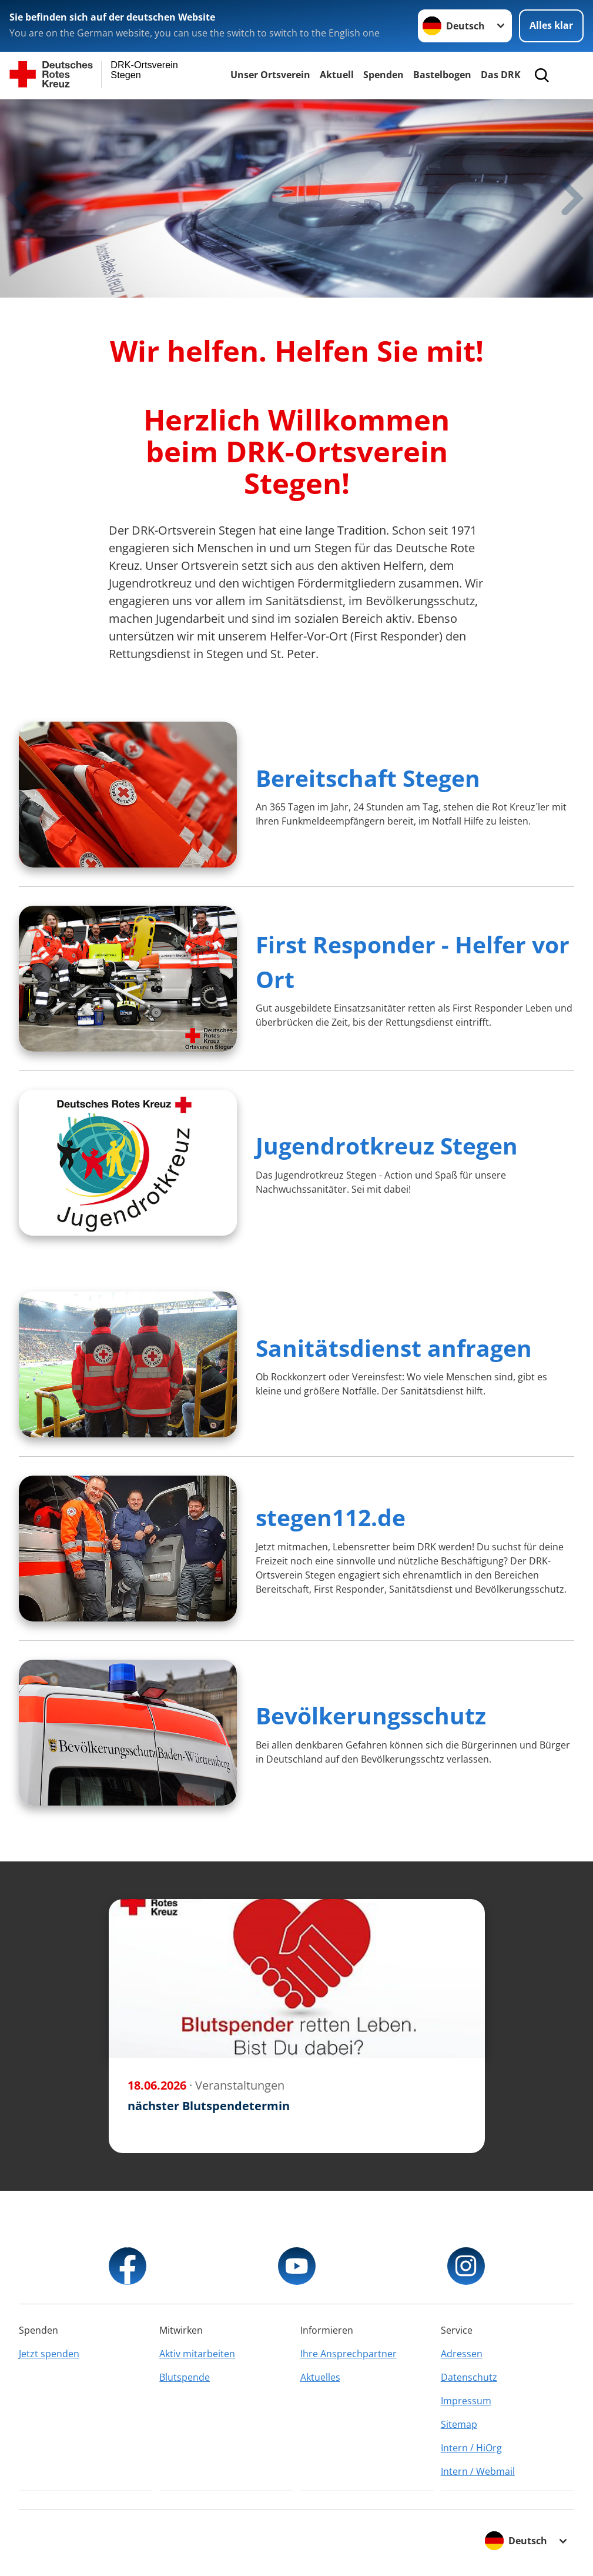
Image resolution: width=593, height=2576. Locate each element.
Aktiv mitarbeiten (197, 2353)
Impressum (466, 2400)
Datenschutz (469, 2377)
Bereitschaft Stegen (368, 777)
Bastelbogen (442, 74)
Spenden (383, 74)
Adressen (462, 2353)
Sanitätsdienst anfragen (394, 1347)
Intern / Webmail (478, 2471)
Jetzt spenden (49, 2353)
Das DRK (501, 74)
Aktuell (337, 74)
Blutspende (184, 2377)
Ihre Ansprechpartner (348, 2353)
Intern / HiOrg (471, 2447)
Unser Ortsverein (270, 74)
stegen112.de (331, 1517)
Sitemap (459, 2424)
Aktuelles (320, 2377)
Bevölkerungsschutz (371, 1715)
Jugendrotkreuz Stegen (387, 1145)
